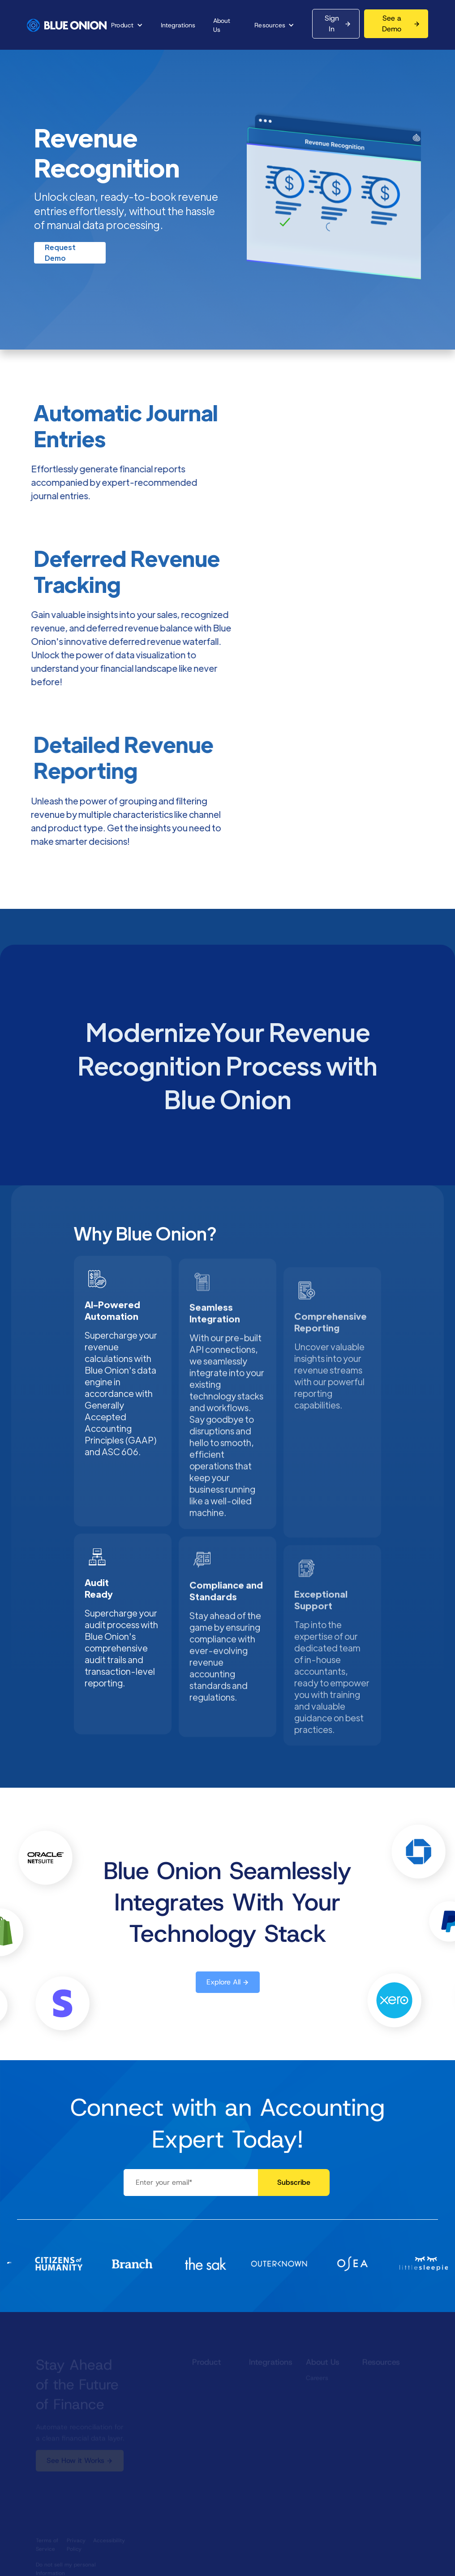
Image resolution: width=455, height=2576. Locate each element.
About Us (221, 25)
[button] (127, 25)
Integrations (178, 25)
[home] (67, 25)
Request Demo (60, 252)
